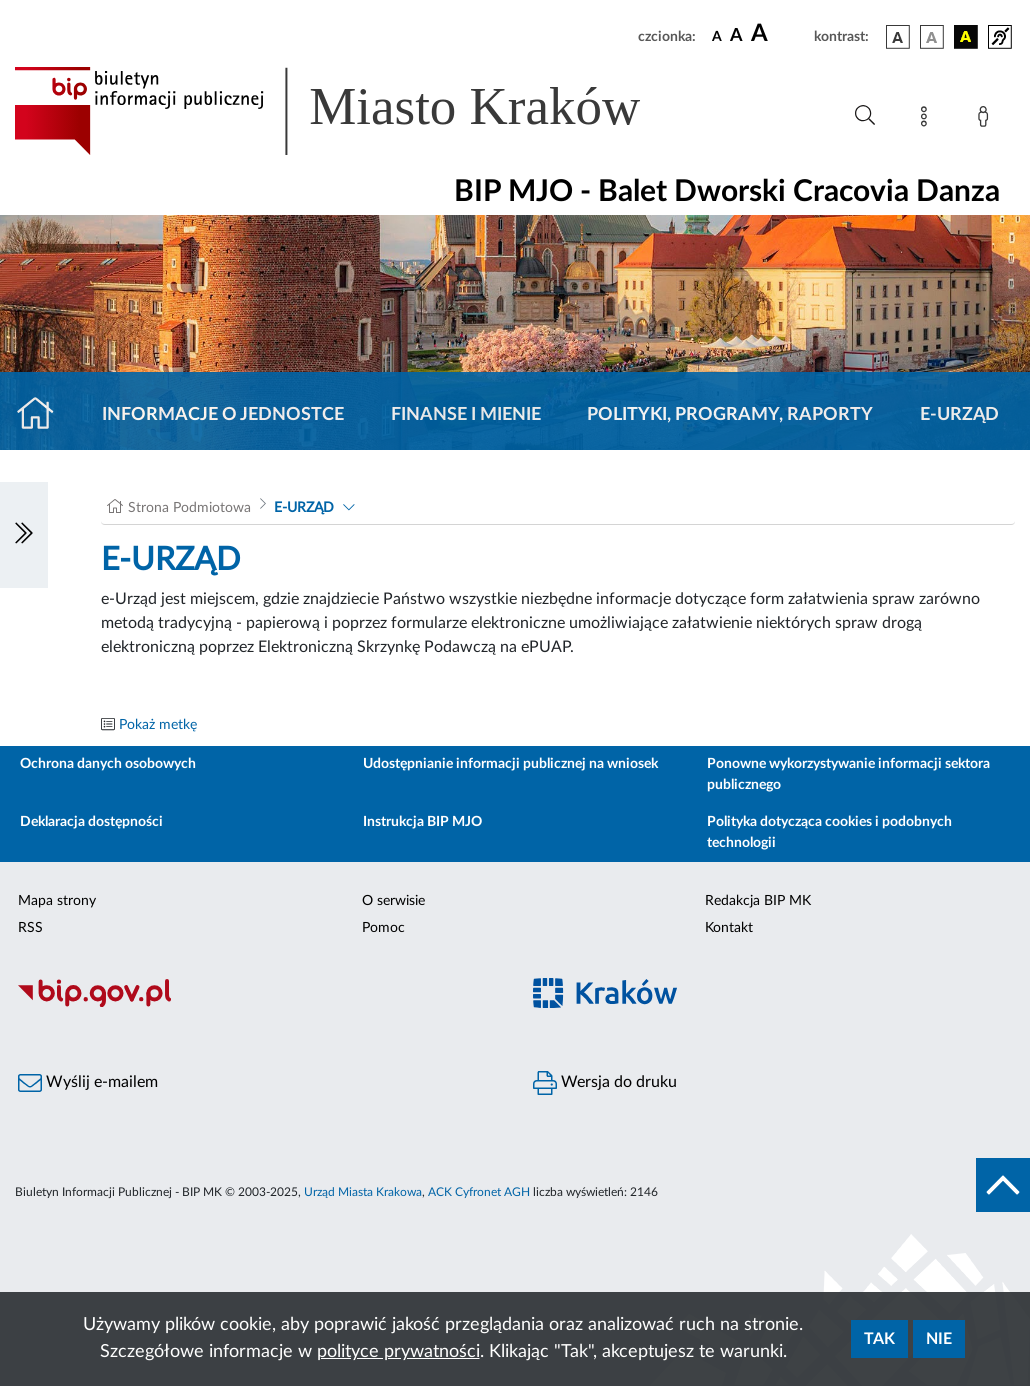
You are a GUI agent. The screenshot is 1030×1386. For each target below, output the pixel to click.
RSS (30, 928)
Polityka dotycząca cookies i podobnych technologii (829, 832)
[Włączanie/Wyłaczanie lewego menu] (24, 535)
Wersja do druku (605, 1083)
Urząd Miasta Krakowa (363, 1192)
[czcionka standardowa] (717, 36)
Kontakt (729, 928)
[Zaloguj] (987, 120)
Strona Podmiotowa (189, 508)
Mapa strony (57, 901)
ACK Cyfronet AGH (479, 1192)
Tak (879, 1339)
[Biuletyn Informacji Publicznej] (257, 1004)
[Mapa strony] (928, 120)
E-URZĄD (959, 415)
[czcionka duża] (779, 34)
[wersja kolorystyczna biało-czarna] (932, 37)
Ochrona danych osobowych (108, 764)
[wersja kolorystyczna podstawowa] (898, 37)
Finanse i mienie (466, 415)
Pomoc (383, 928)
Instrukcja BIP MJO (422, 822)
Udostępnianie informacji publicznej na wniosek (510, 764)
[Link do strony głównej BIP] (356, 111)
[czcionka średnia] (736, 36)
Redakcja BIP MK (758, 901)
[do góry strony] (1003, 1185)
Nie (939, 1339)
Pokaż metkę (158, 725)
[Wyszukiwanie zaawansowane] (865, 116)
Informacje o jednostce (223, 415)
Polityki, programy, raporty (730, 415)
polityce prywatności (398, 1352)
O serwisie (393, 901)
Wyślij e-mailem (88, 1083)
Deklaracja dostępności (91, 822)
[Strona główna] (43, 415)
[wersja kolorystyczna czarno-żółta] (966, 37)
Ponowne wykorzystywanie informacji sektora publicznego (848, 774)
